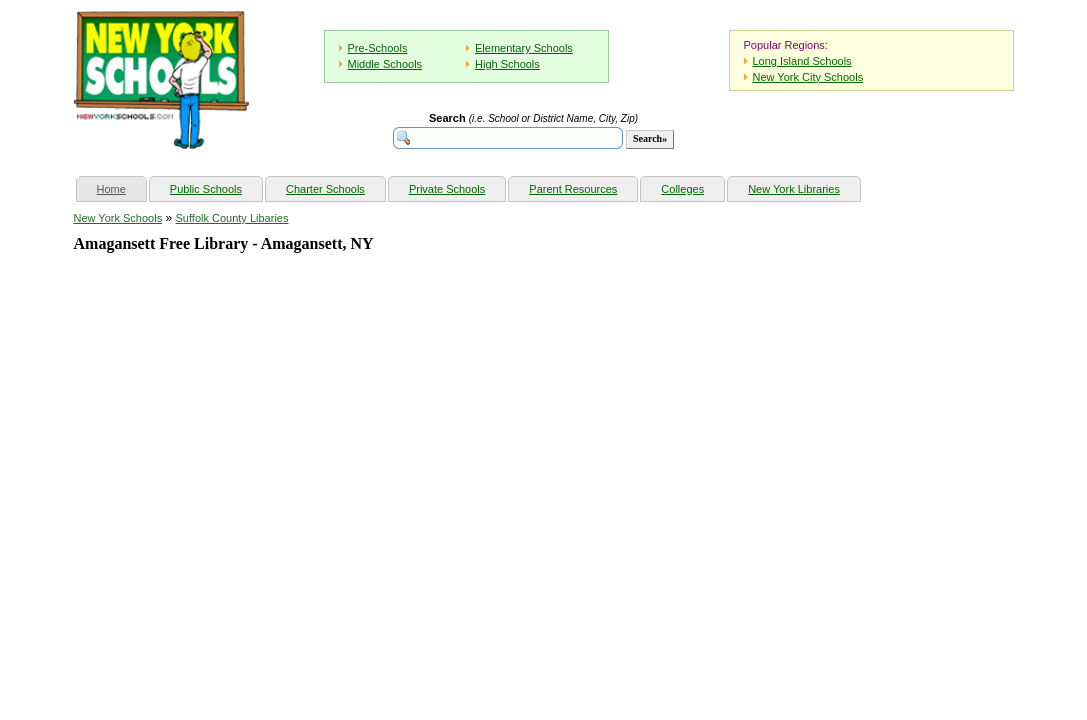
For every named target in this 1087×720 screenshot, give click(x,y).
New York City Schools (808, 77)
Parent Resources (573, 189)
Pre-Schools (378, 48)
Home (121, 186)
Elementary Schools (524, 48)
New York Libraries (794, 189)
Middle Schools (385, 64)
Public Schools (206, 189)
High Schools (507, 64)
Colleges (682, 189)
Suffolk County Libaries (232, 218)
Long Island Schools (802, 61)
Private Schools (447, 189)
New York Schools (118, 218)
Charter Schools (325, 189)
